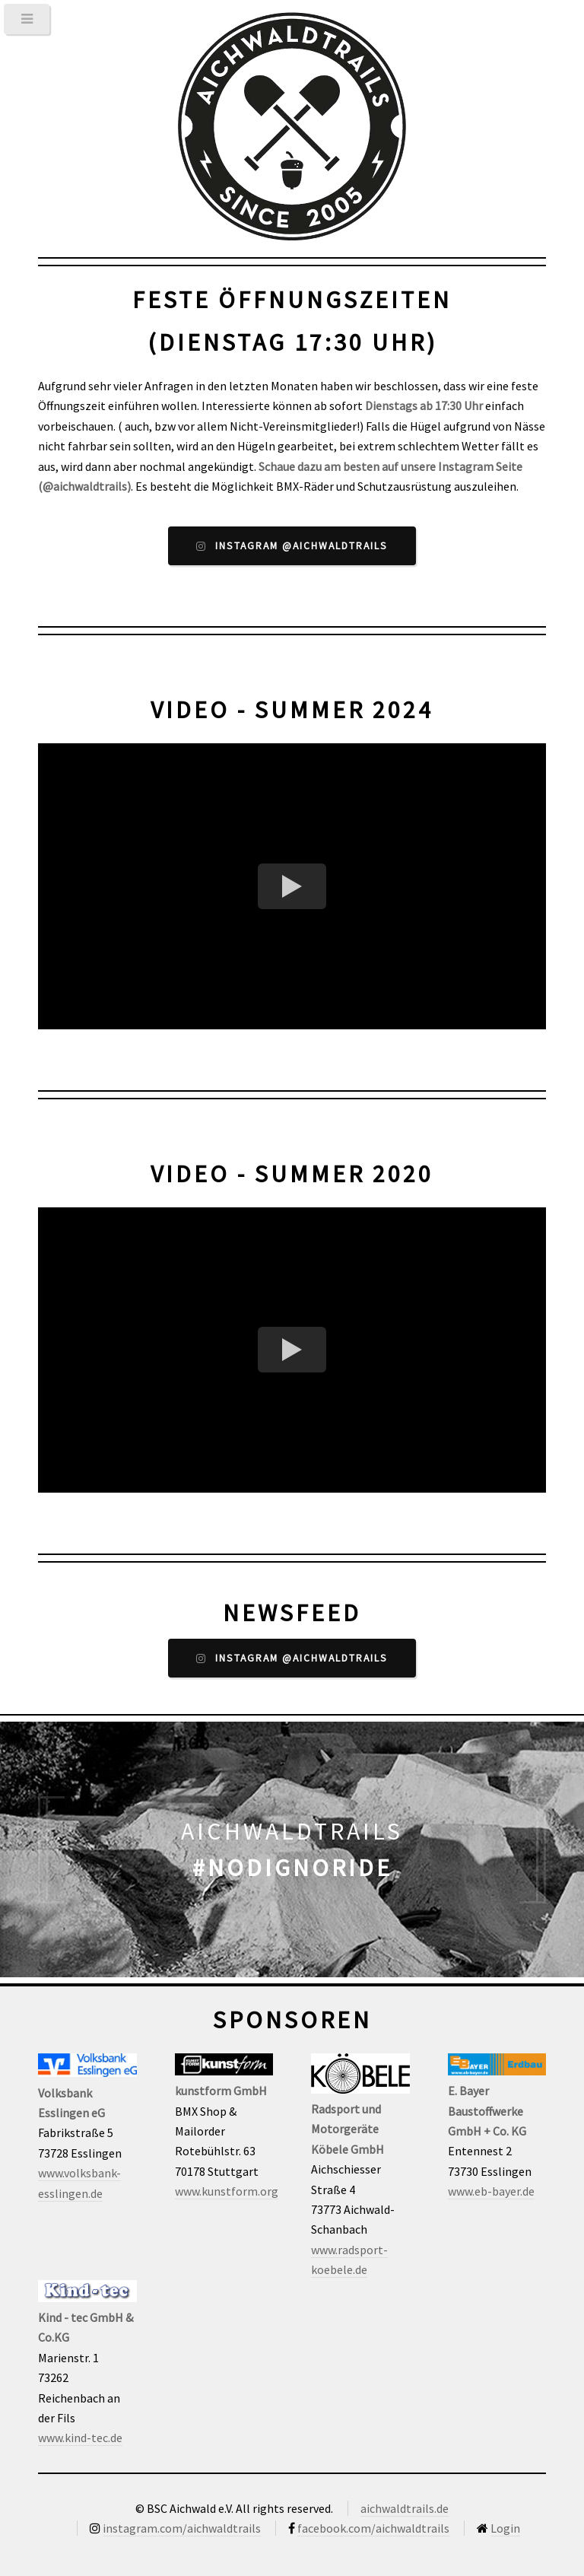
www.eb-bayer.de (491, 2191)
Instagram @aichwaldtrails (301, 545)
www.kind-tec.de (80, 2437)
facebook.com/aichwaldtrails (373, 2528)
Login (505, 2528)
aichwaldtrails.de (404, 2508)
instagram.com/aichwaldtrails (182, 2528)
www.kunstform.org (226, 2191)
